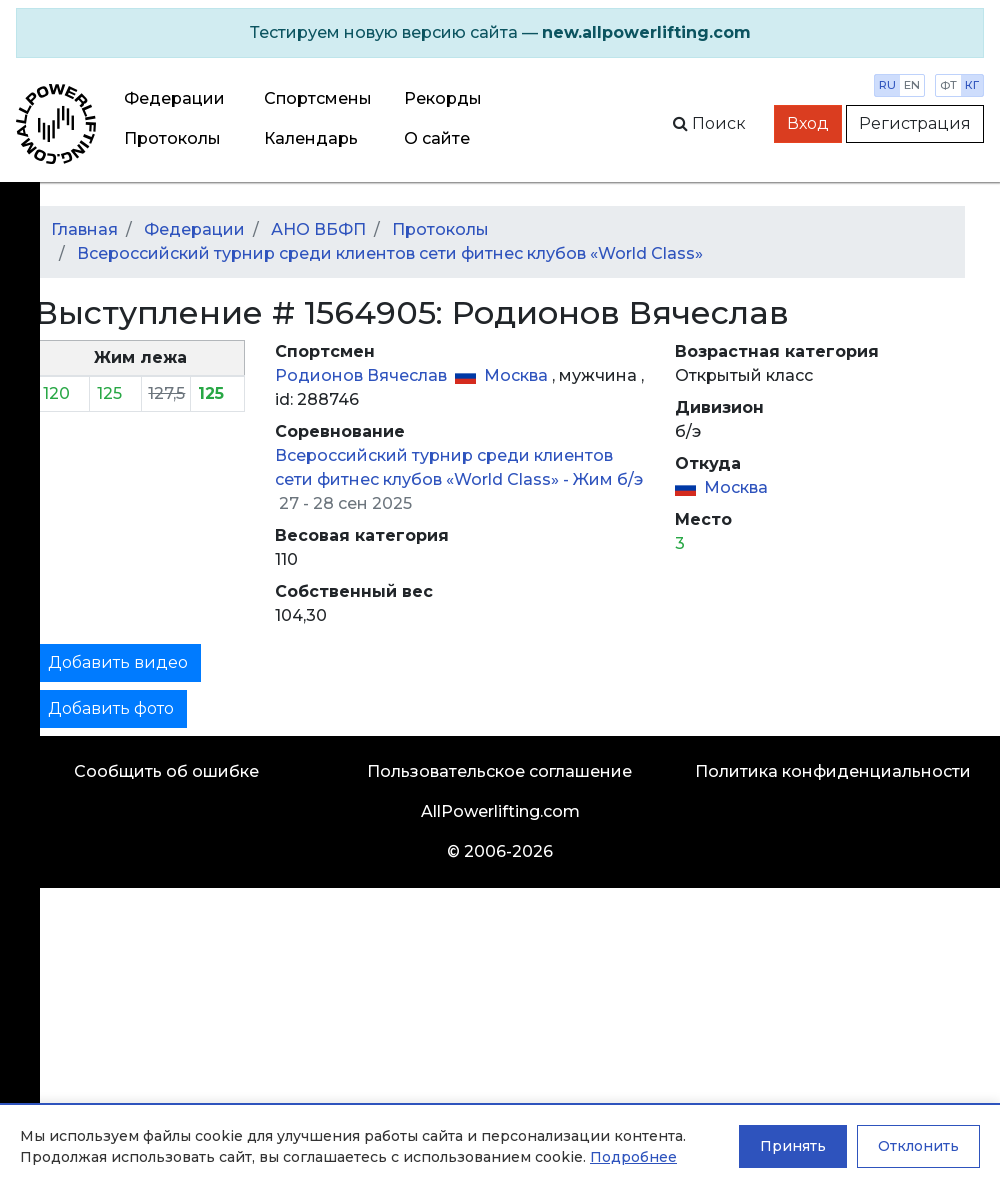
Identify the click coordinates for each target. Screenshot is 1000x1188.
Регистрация (915, 123)
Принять (793, 1146)
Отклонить (918, 1146)
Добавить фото (111, 708)
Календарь (311, 138)
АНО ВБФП (318, 229)
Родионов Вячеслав (363, 375)
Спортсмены (318, 98)
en (912, 85)
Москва (518, 375)
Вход (808, 123)
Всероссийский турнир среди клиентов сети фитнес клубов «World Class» (390, 253)
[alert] (500, 33)
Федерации (174, 98)
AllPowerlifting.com (500, 811)
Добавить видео (118, 662)
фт (948, 85)
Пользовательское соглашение (499, 771)
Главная (84, 229)
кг (972, 85)
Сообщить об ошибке (166, 771)
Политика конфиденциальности (833, 771)
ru (887, 85)
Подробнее (633, 1157)
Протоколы (172, 138)
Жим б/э (608, 479)
